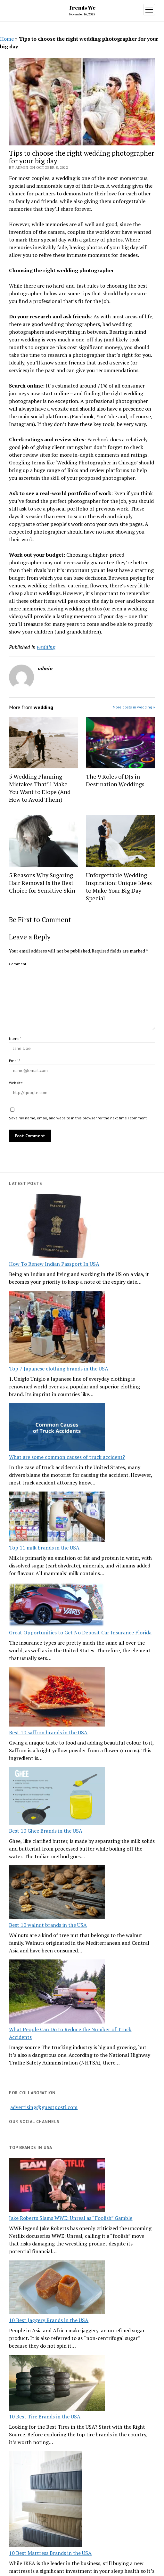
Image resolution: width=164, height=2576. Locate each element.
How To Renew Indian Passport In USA (54, 1263)
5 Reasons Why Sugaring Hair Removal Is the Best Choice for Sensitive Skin (42, 882)
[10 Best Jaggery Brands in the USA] (57, 2288)
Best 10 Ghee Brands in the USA (45, 1830)
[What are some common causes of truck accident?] (57, 1428)
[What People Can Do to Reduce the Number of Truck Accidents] (57, 1992)
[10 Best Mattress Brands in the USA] (45, 2500)
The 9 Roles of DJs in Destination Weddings (115, 780)
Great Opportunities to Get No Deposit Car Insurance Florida (80, 1632)
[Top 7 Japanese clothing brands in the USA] (57, 1328)
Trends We (82, 7)
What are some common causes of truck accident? (67, 1456)
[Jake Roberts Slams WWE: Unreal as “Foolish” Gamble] (57, 2186)
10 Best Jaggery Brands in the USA (48, 2320)
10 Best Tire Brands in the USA (44, 2416)
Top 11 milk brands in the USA (44, 1547)
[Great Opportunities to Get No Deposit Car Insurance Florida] (57, 1605)
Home (7, 38)
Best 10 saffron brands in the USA (48, 1732)
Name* (15, 1038)
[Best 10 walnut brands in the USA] (57, 1893)
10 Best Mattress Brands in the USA (50, 2552)
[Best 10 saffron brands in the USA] (57, 1698)
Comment (17, 963)
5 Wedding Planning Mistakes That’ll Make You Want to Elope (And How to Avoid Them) (39, 788)
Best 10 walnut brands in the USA (48, 1924)
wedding (46, 646)
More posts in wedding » (134, 707)
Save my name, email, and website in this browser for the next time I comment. (78, 1118)
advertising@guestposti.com (44, 2107)
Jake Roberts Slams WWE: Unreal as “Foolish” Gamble (70, 2217)
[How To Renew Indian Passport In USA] (57, 1227)
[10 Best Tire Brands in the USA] (57, 2384)
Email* (14, 1060)
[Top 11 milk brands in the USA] (57, 1518)
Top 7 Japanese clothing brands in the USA (58, 1368)
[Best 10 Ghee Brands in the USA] (57, 1797)
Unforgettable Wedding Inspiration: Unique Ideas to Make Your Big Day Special (119, 886)
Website (16, 1082)
